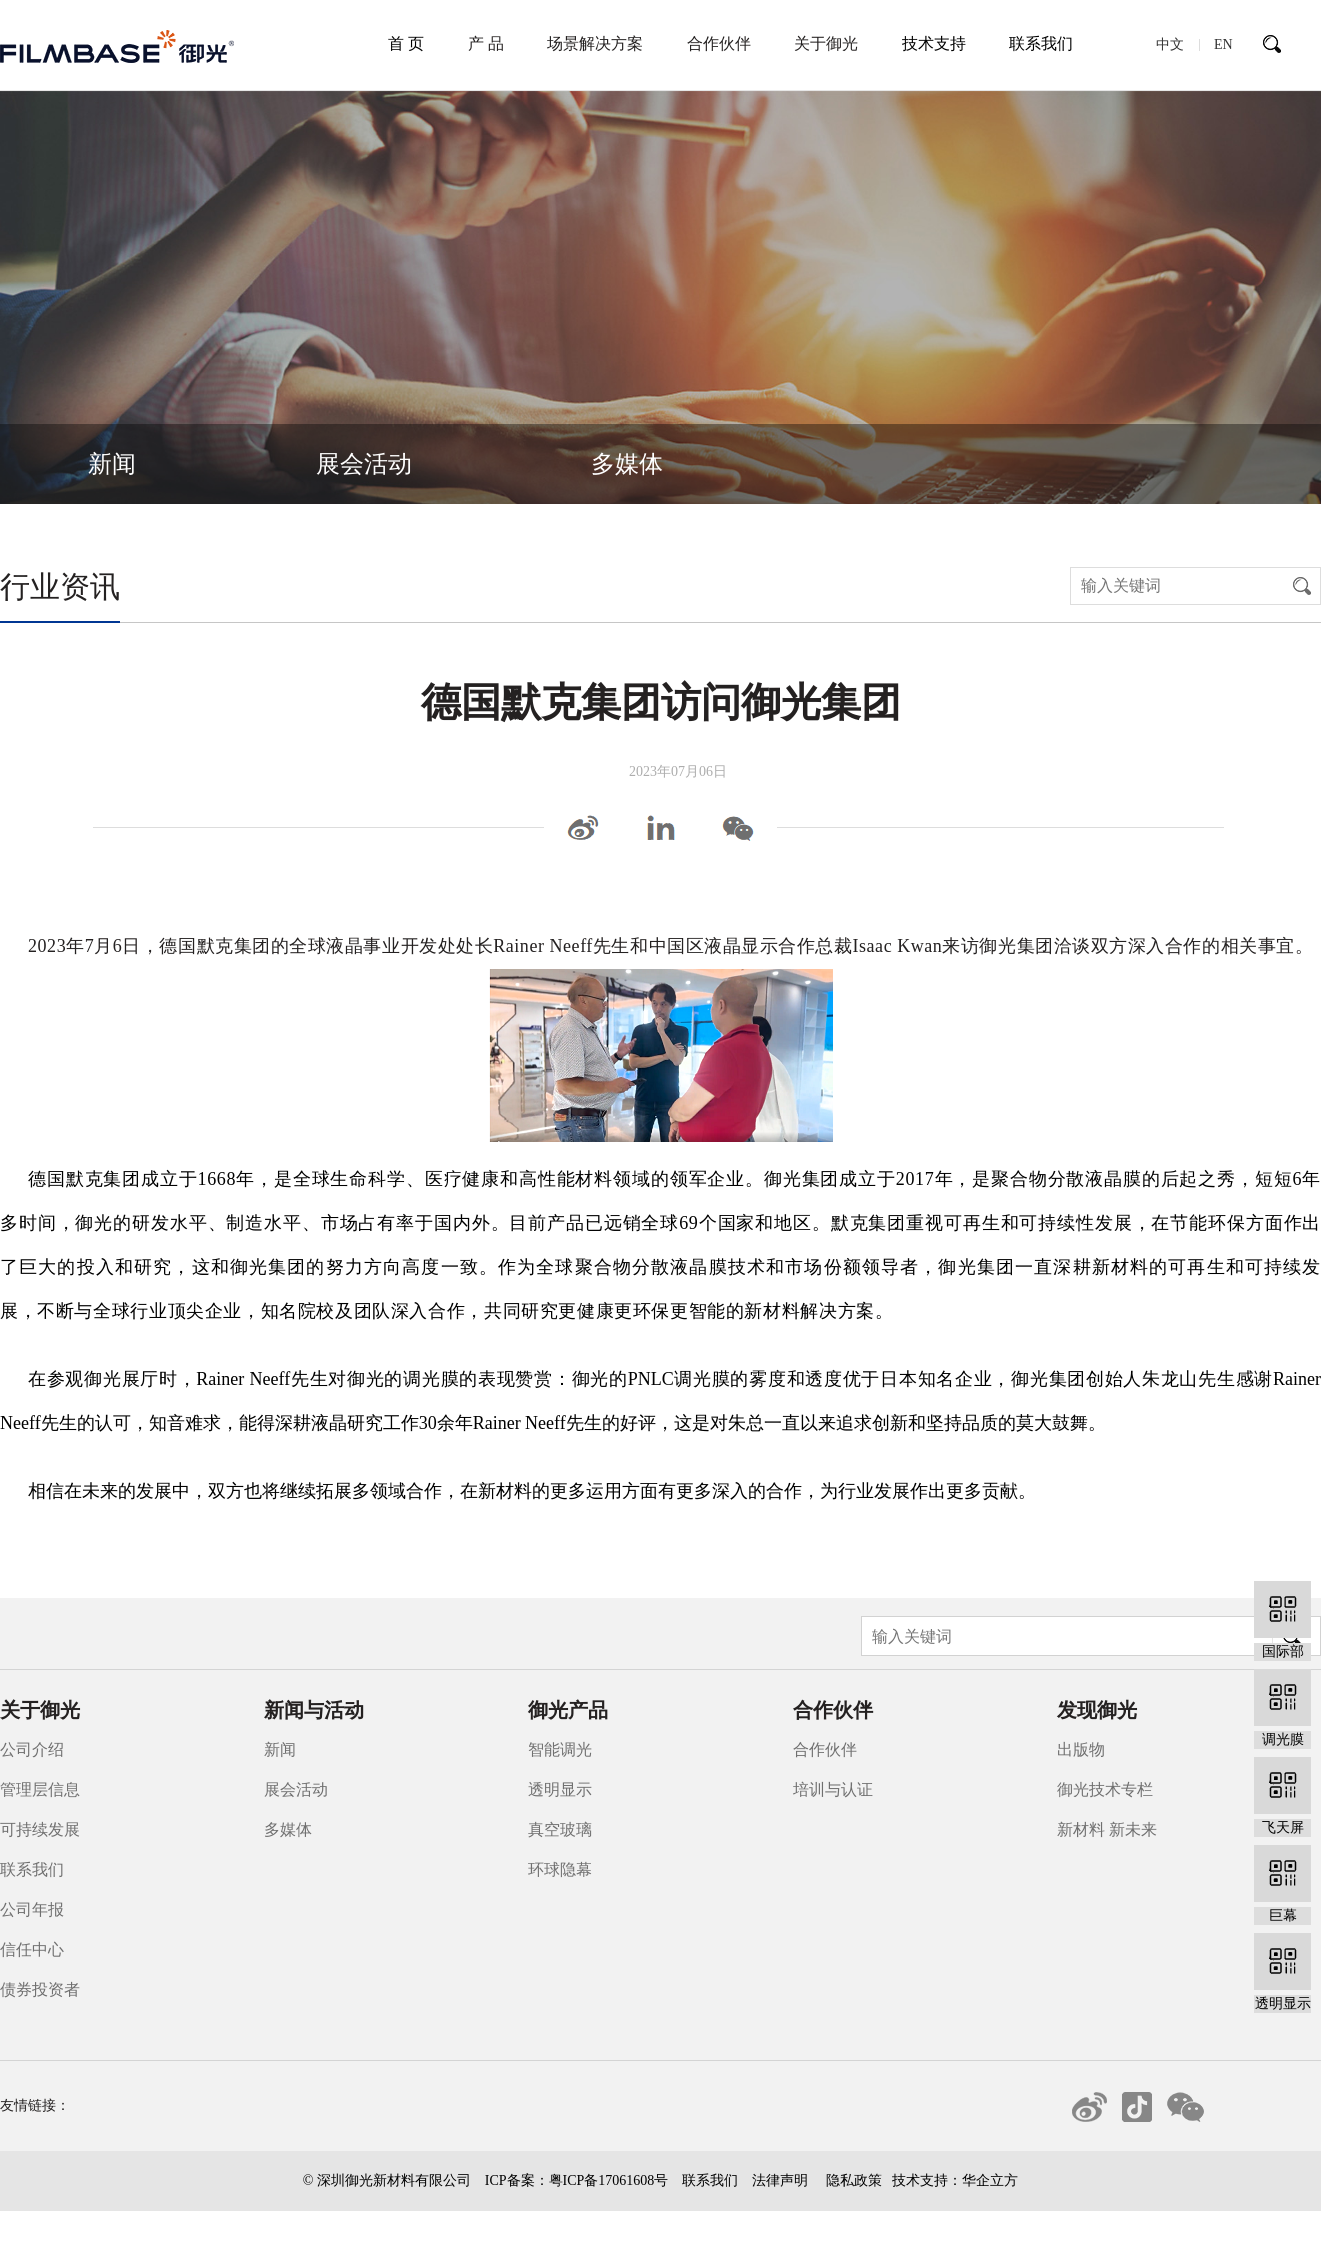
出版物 (1081, 1749)
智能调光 (560, 1749)
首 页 (406, 43)
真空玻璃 (560, 1829)
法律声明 (780, 2180)
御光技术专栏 (1105, 1789)
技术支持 (934, 43)
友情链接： (35, 2105)
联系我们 (1041, 43)
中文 (1170, 44)
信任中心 (32, 1949)
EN (1223, 44)
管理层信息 (40, 1789)
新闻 (112, 464)
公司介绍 (32, 1749)
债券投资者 (40, 1989)
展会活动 (364, 464)
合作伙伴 (825, 1749)
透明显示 (560, 1789)
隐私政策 (854, 2180)
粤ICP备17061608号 (609, 2180)
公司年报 (32, 1909)
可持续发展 (40, 1829)
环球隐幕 (560, 1869)
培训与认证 (833, 1789)
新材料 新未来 (1107, 1829)
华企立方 (990, 2180)
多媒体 (627, 464)
